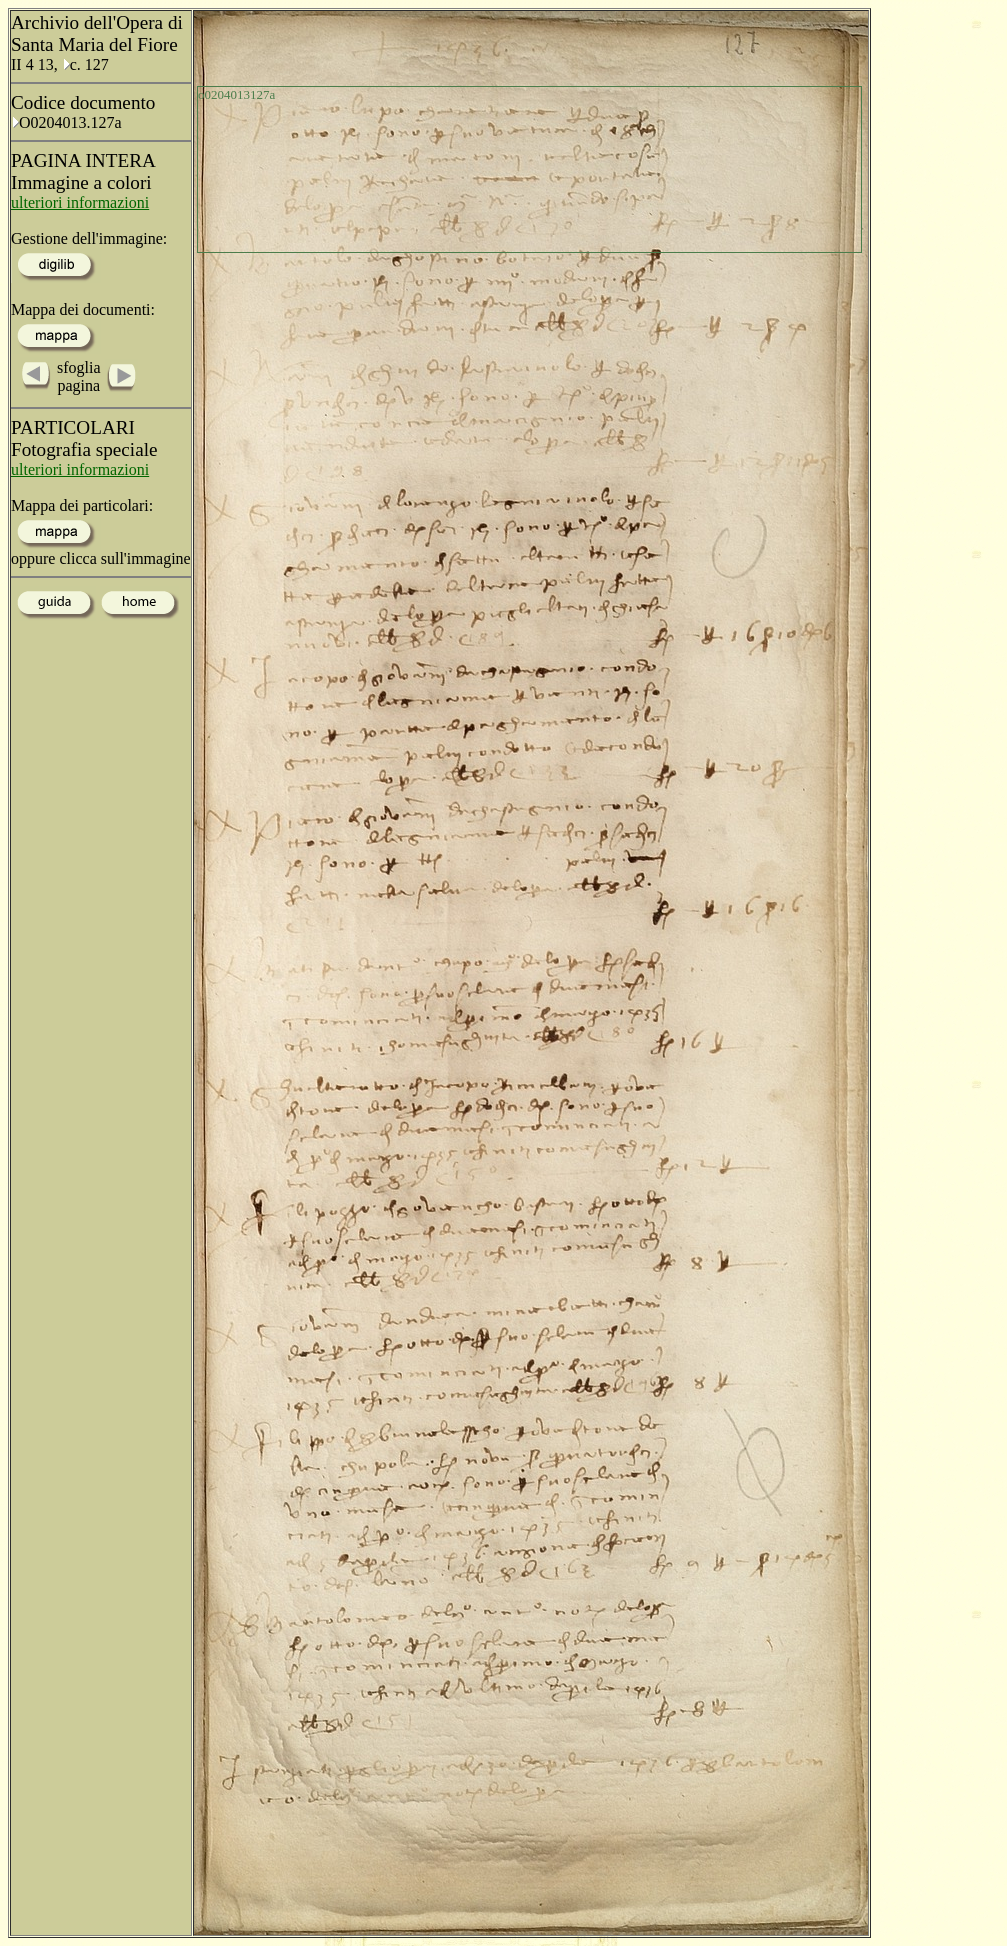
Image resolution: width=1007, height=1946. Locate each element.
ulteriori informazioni (80, 202)
